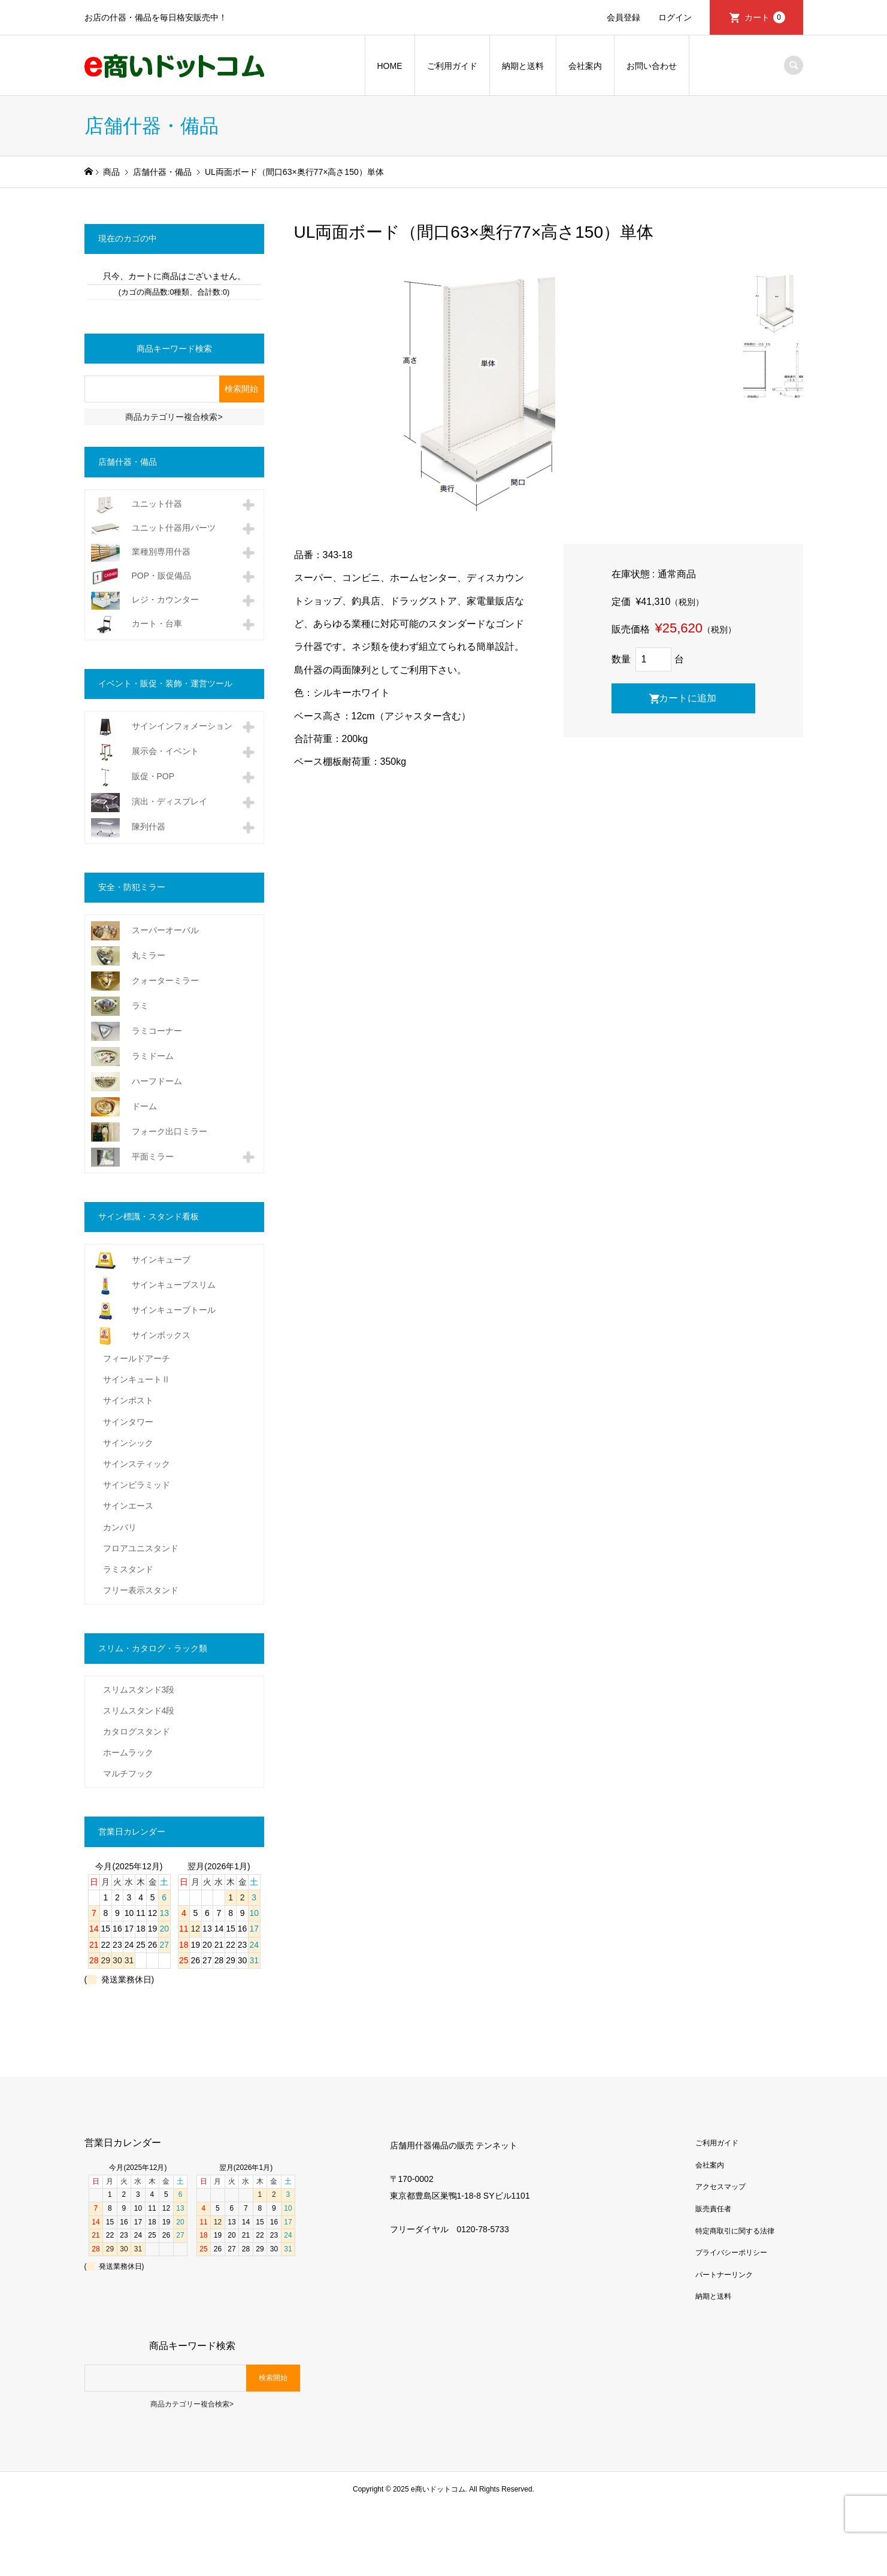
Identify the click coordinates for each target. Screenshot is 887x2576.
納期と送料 (523, 66)
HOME (389, 66)
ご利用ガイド (452, 66)
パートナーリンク (724, 2275)
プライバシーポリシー (731, 2252)
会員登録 (623, 17)
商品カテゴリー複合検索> (173, 417)
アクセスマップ (720, 2187)
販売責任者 (713, 2209)
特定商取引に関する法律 (734, 2231)
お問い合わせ (651, 66)
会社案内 (585, 66)
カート (764, 17)
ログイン (675, 17)
